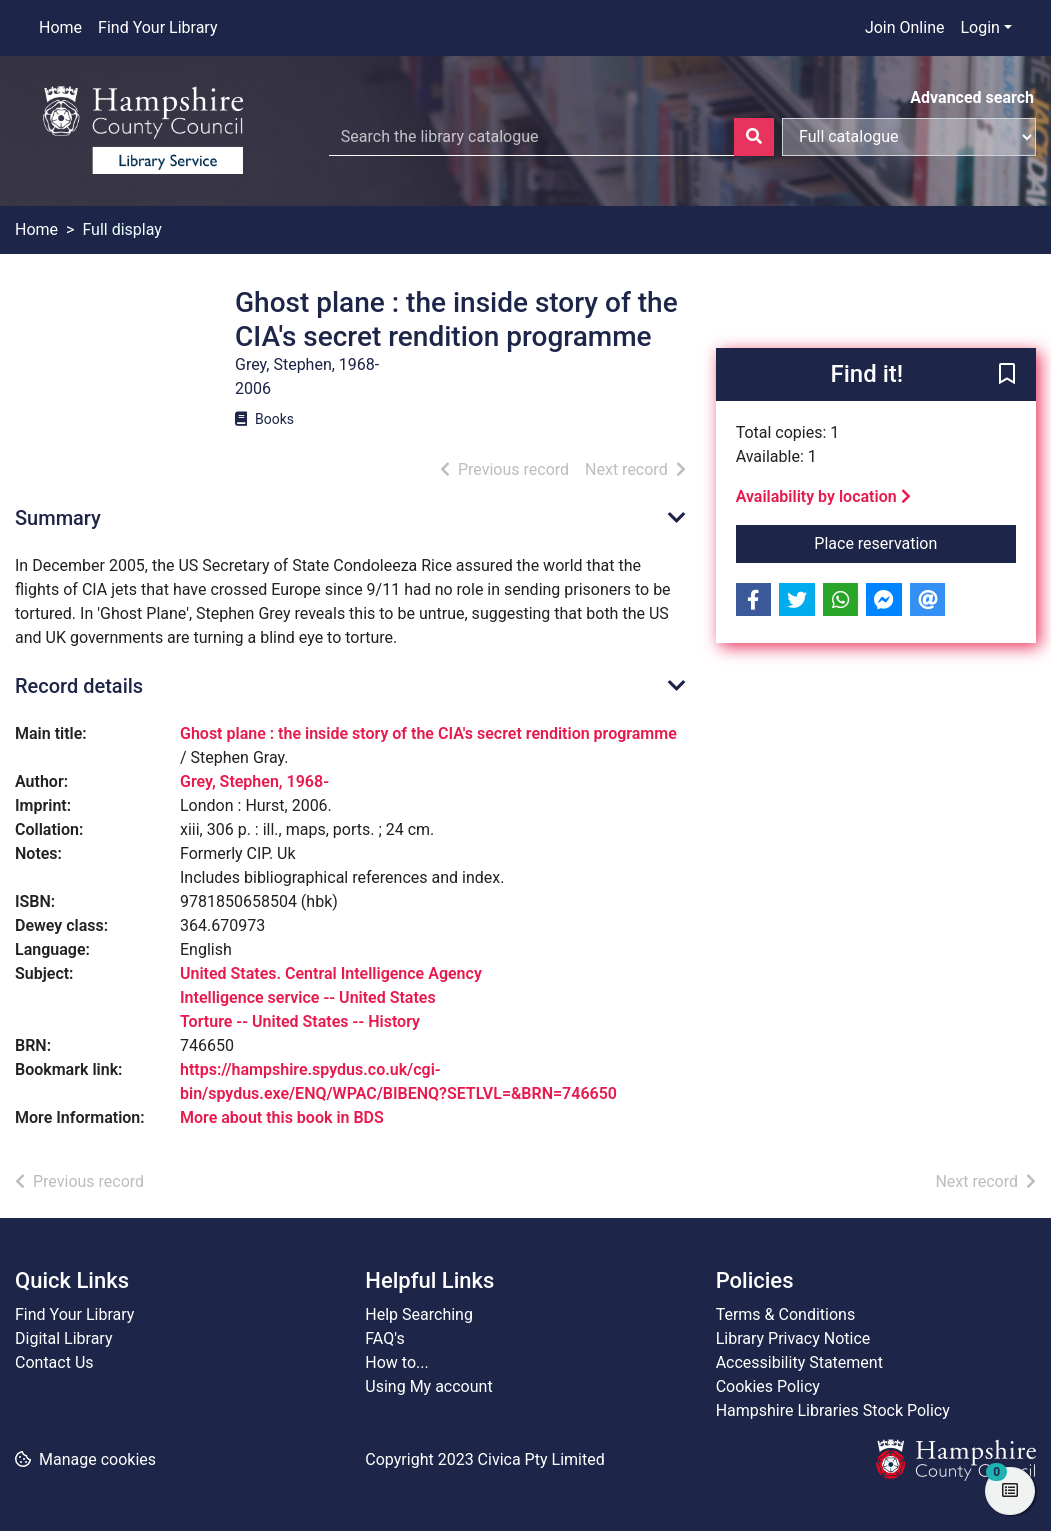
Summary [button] (58, 518)
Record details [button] (79, 686)
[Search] (754, 137)
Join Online (905, 27)
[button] (1007, 376)
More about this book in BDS (282, 1117)
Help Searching (419, 1314)
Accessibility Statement (799, 1362)
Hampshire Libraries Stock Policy (833, 1410)
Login (979, 27)
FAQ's (384, 1338)
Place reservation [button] (915, 542)
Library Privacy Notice (793, 1338)
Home (60, 27)
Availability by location (823, 496)
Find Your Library (157, 27)
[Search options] (909, 137)
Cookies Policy (768, 1386)
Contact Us (54, 1362)
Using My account (428, 1386)
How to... (396, 1362)
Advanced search (972, 97)
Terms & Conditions (786, 1314)
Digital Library (64, 1338)
